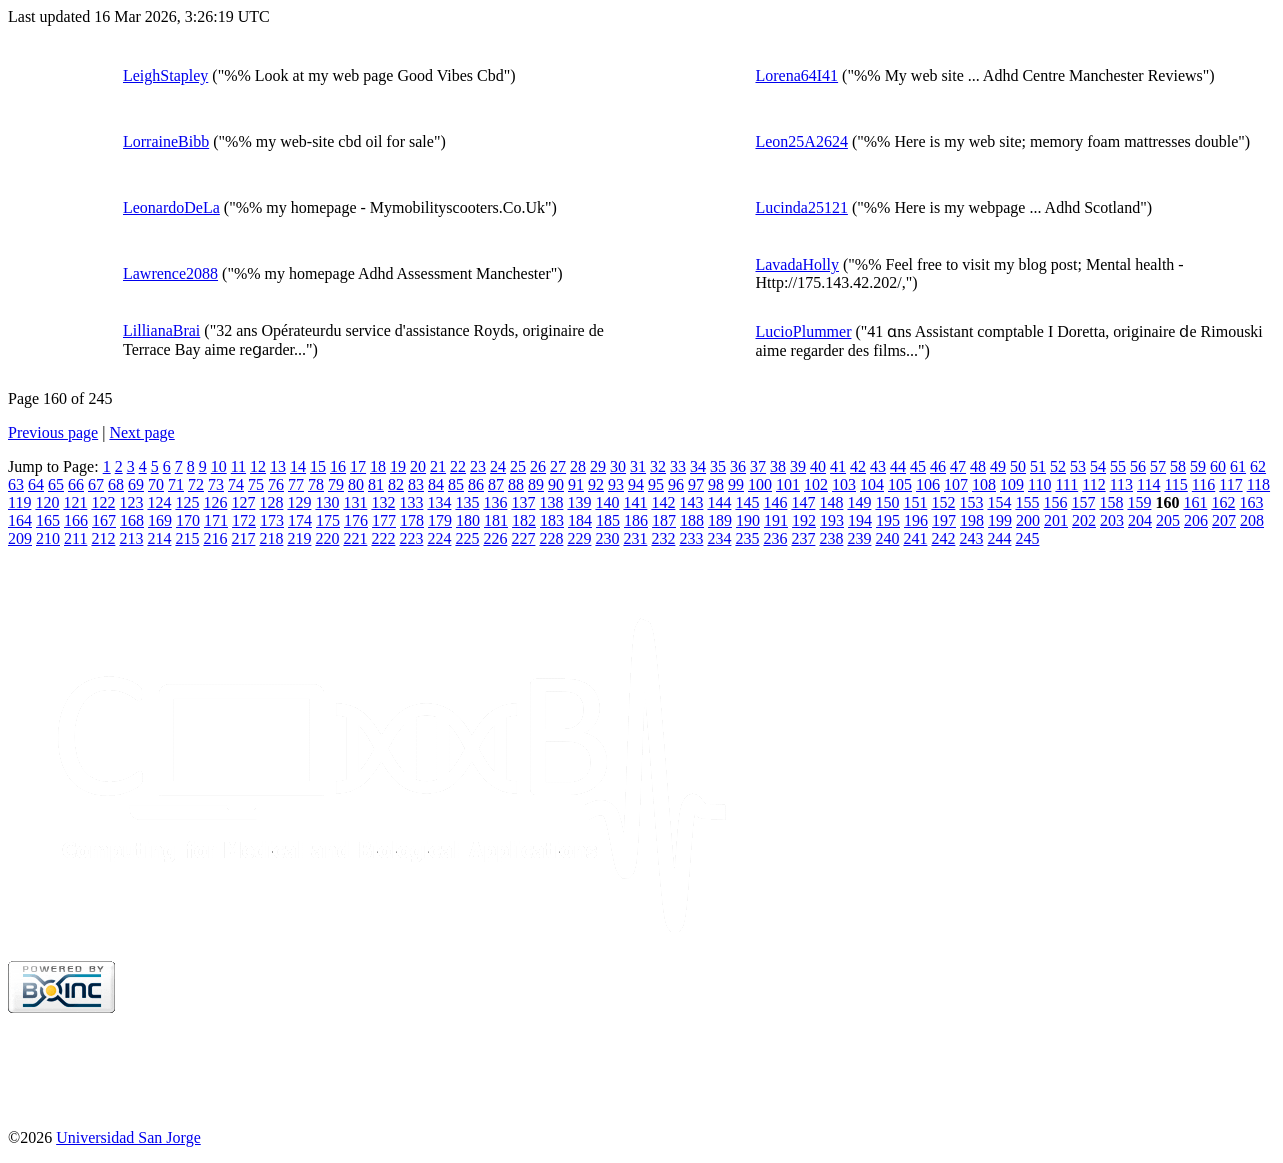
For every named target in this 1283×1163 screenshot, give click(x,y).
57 (1158, 466)
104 (872, 484)
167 (104, 520)
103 (844, 484)
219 (299, 538)
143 (691, 502)
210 (48, 538)
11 (238, 466)
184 (580, 520)
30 (618, 466)
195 (888, 520)
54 (1098, 466)
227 (523, 538)
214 (159, 538)
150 (887, 502)
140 (607, 502)
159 (1139, 502)
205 (1168, 520)
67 (96, 484)
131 (355, 502)
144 (719, 502)
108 (984, 484)
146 (775, 502)
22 (458, 466)
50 (1018, 466)
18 (378, 466)
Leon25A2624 (801, 141)
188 (692, 520)
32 (658, 466)
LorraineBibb (166, 141)
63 (16, 484)
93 (616, 484)
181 (496, 520)
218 (271, 538)
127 (243, 502)
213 (131, 538)
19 (398, 466)
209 (20, 538)
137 (523, 502)
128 (271, 502)
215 (187, 538)
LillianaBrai (161, 330)
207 (1224, 520)
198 (972, 520)
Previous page (53, 432)
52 (1058, 466)
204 (1140, 520)
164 (20, 520)
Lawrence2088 (170, 273)
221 (355, 538)
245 (1027, 538)
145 (747, 502)
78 (316, 484)
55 (1118, 466)
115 (1175, 484)
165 (48, 520)
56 (1138, 466)
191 (776, 520)
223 (411, 538)
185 (608, 520)
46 (938, 466)
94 (636, 484)
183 (552, 520)
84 (436, 484)
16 (338, 466)
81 (376, 484)
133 (411, 502)
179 (440, 520)
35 (718, 466)
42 (858, 466)
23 (478, 466)
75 (256, 484)
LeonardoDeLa (171, 207)
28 (578, 466)
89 (536, 484)
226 (495, 538)
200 (1028, 520)
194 (860, 520)
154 (999, 502)
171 (216, 520)
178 (412, 520)
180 (468, 520)
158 (1111, 502)
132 (383, 502)
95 (656, 484)
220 (327, 538)
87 (496, 484)
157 (1083, 502)
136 (495, 502)
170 (188, 520)
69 (136, 484)
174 (300, 520)
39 (798, 466)
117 (1230, 484)
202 (1084, 520)
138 (551, 502)
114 (1148, 484)
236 (775, 538)
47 (958, 466)
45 (918, 466)
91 (576, 484)
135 (467, 502)
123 (131, 502)
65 (56, 484)
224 (439, 538)
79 (336, 484)
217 (243, 538)
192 (804, 520)
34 (698, 466)
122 (103, 502)
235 (747, 538)
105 (900, 484)
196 (916, 520)
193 (832, 520)
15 (318, 466)
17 (358, 466)
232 (663, 538)
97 (696, 484)
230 (607, 538)
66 (76, 484)
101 (788, 484)
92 (596, 484)
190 (748, 520)
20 (418, 466)
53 (1078, 466)
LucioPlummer (803, 331)
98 (716, 484)
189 (720, 520)
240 (887, 538)
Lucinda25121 (801, 207)
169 (160, 520)
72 (196, 484)
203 (1112, 520)
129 (299, 502)
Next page (141, 432)
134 (439, 502)
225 (467, 538)
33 (678, 466)
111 (1066, 484)
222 (383, 538)
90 (556, 484)
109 (1012, 484)
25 (518, 466)
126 (215, 502)
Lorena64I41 (796, 75)
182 (524, 520)
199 (1000, 520)
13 (278, 466)
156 (1055, 502)
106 (928, 484)
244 (999, 538)
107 (956, 484)
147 (803, 502)
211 (75, 538)
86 (476, 484)
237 (803, 538)
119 (19, 502)
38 (778, 466)
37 (758, 466)
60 (1218, 466)
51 (1038, 466)
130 (327, 502)
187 (664, 520)
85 (456, 484)
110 (1039, 484)
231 (635, 538)
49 (998, 466)
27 (558, 466)
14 (298, 466)
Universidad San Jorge (128, 1137)
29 (598, 466)
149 (859, 502)
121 (75, 502)
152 (943, 502)
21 (438, 466)
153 (971, 502)
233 (691, 538)
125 (187, 502)
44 (898, 466)
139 (579, 502)
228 (551, 538)
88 (516, 484)
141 (635, 502)
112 (1093, 484)
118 (1258, 484)
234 (719, 538)
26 (538, 466)
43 (878, 466)
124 (159, 502)
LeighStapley (165, 75)
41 (838, 466)
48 (978, 466)
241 (915, 538)
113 (1121, 484)
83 (416, 484)
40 (818, 466)
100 (760, 484)
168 (132, 520)
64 (36, 484)
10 (219, 466)
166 (76, 520)
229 (579, 538)
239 (859, 538)
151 (915, 502)
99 (736, 484)
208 (1252, 520)
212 (103, 538)
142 (663, 502)
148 (831, 502)
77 (296, 484)
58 (1178, 466)
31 (638, 466)
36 (738, 466)
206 (1196, 520)
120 (47, 502)
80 (356, 484)
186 (636, 520)
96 (676, 484)
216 (215, 538)
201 (1056, 520)
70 (156, 484)
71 (176, 484)
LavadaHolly (797, 264)
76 (276, 484)
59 (1198, 466)
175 (328, 520)
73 (216, 484)
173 (272, 520)
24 (498, 466)
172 (244, 520)
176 (356, 520)
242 (943, 538)
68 (116, 484)
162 (1223, 502)
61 (1238, 466)
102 (816, 484)
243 (971, 538)
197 (944, 520)
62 (1258, 466)
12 (258, 466)
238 (831, 538)
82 (396, 484)
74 (236, 484)
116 (1203, 484)
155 (1027, 502)
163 (1251, 502)
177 (384, 520)
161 (1195, 502)
